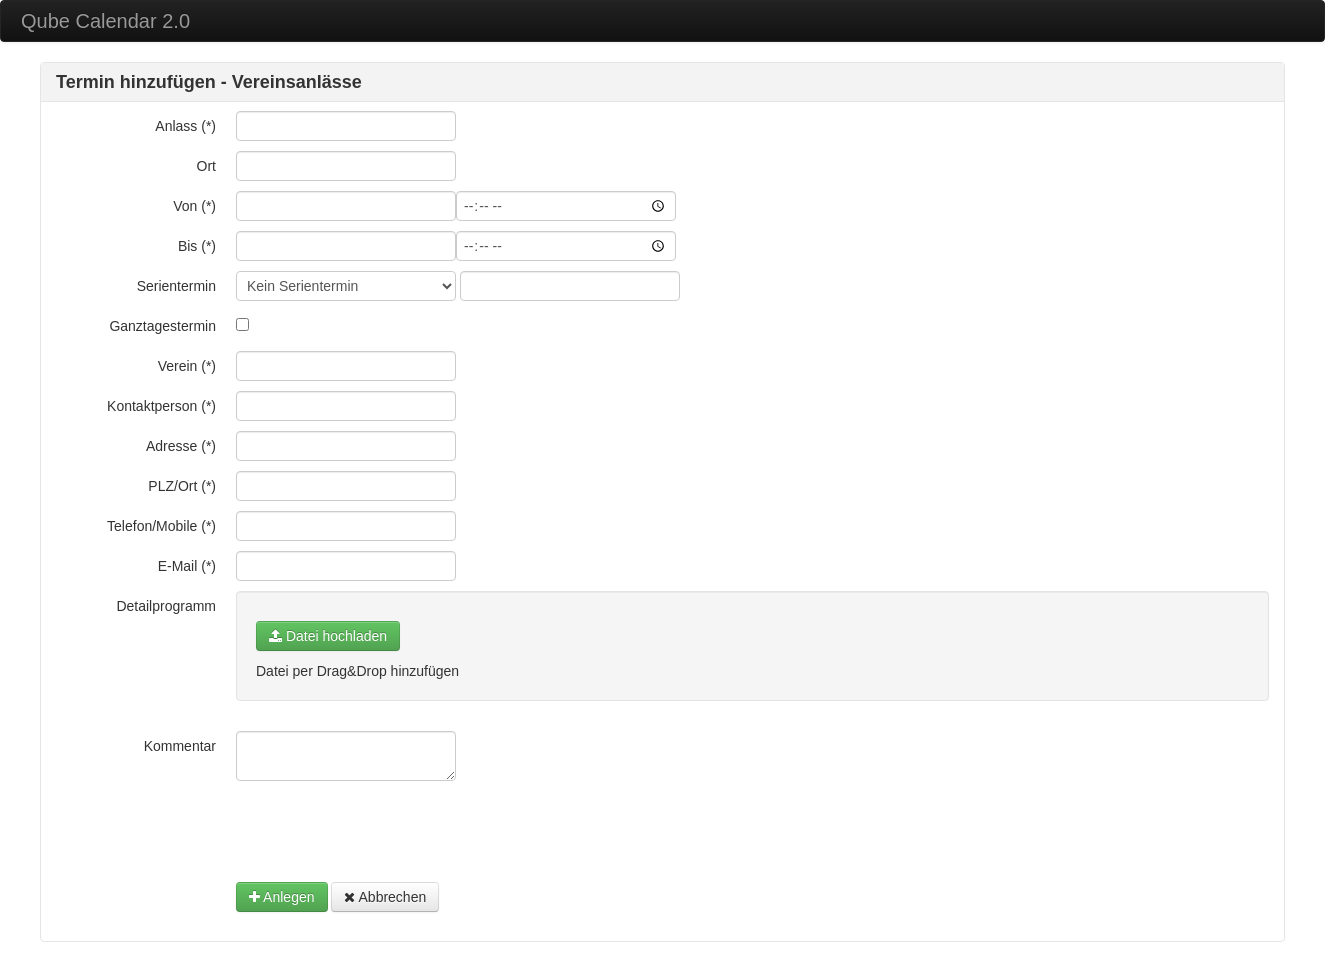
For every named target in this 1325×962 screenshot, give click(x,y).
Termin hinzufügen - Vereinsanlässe (209, 82)
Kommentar (180, 746)
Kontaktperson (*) (161, 406)
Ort (206, 166)
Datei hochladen (328, 636)
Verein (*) (187, 366)
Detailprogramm (166, 606)
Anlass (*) (185, 126)
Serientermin (176, 286)
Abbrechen (385, 897)
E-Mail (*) (187, 566)
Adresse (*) (181, 446)
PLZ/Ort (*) (182, 486)
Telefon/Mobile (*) (161, 526)
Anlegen (282, 897)
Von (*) (194, 206)
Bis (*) (197, 246)
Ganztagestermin (162, 326)
